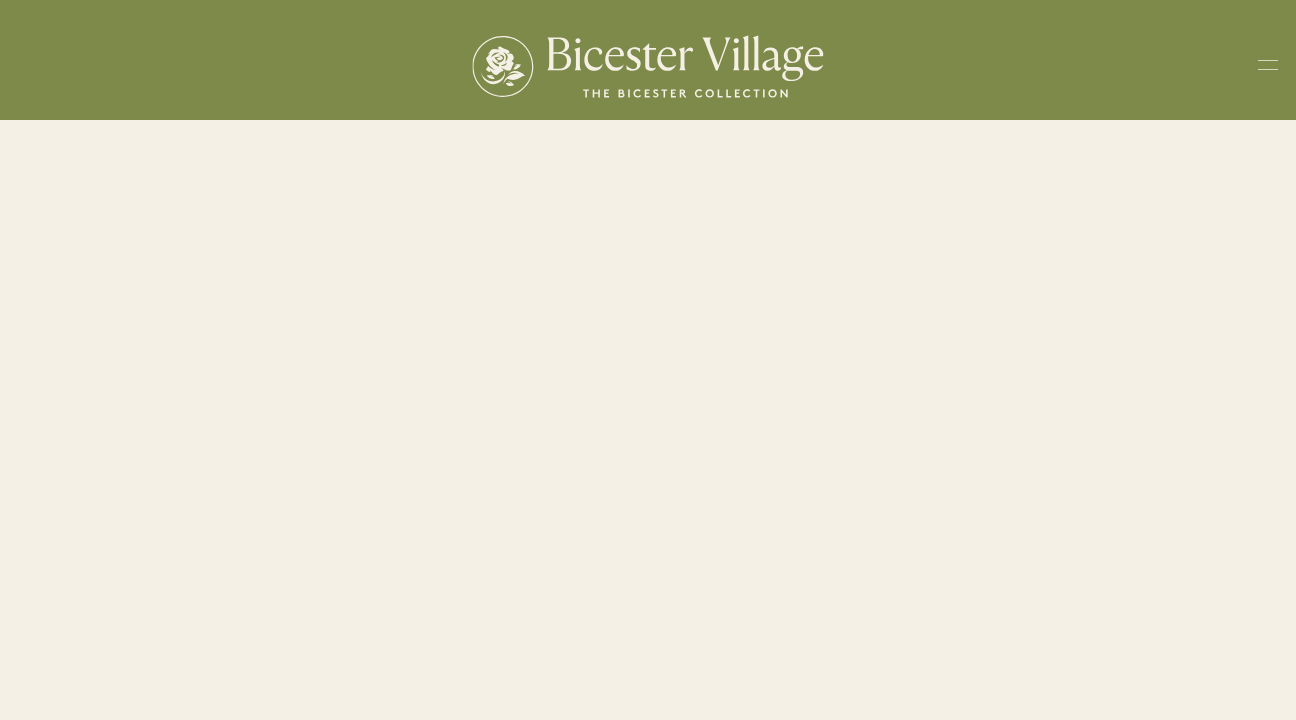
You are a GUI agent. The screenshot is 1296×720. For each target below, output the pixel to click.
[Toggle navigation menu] (1268, 69)
